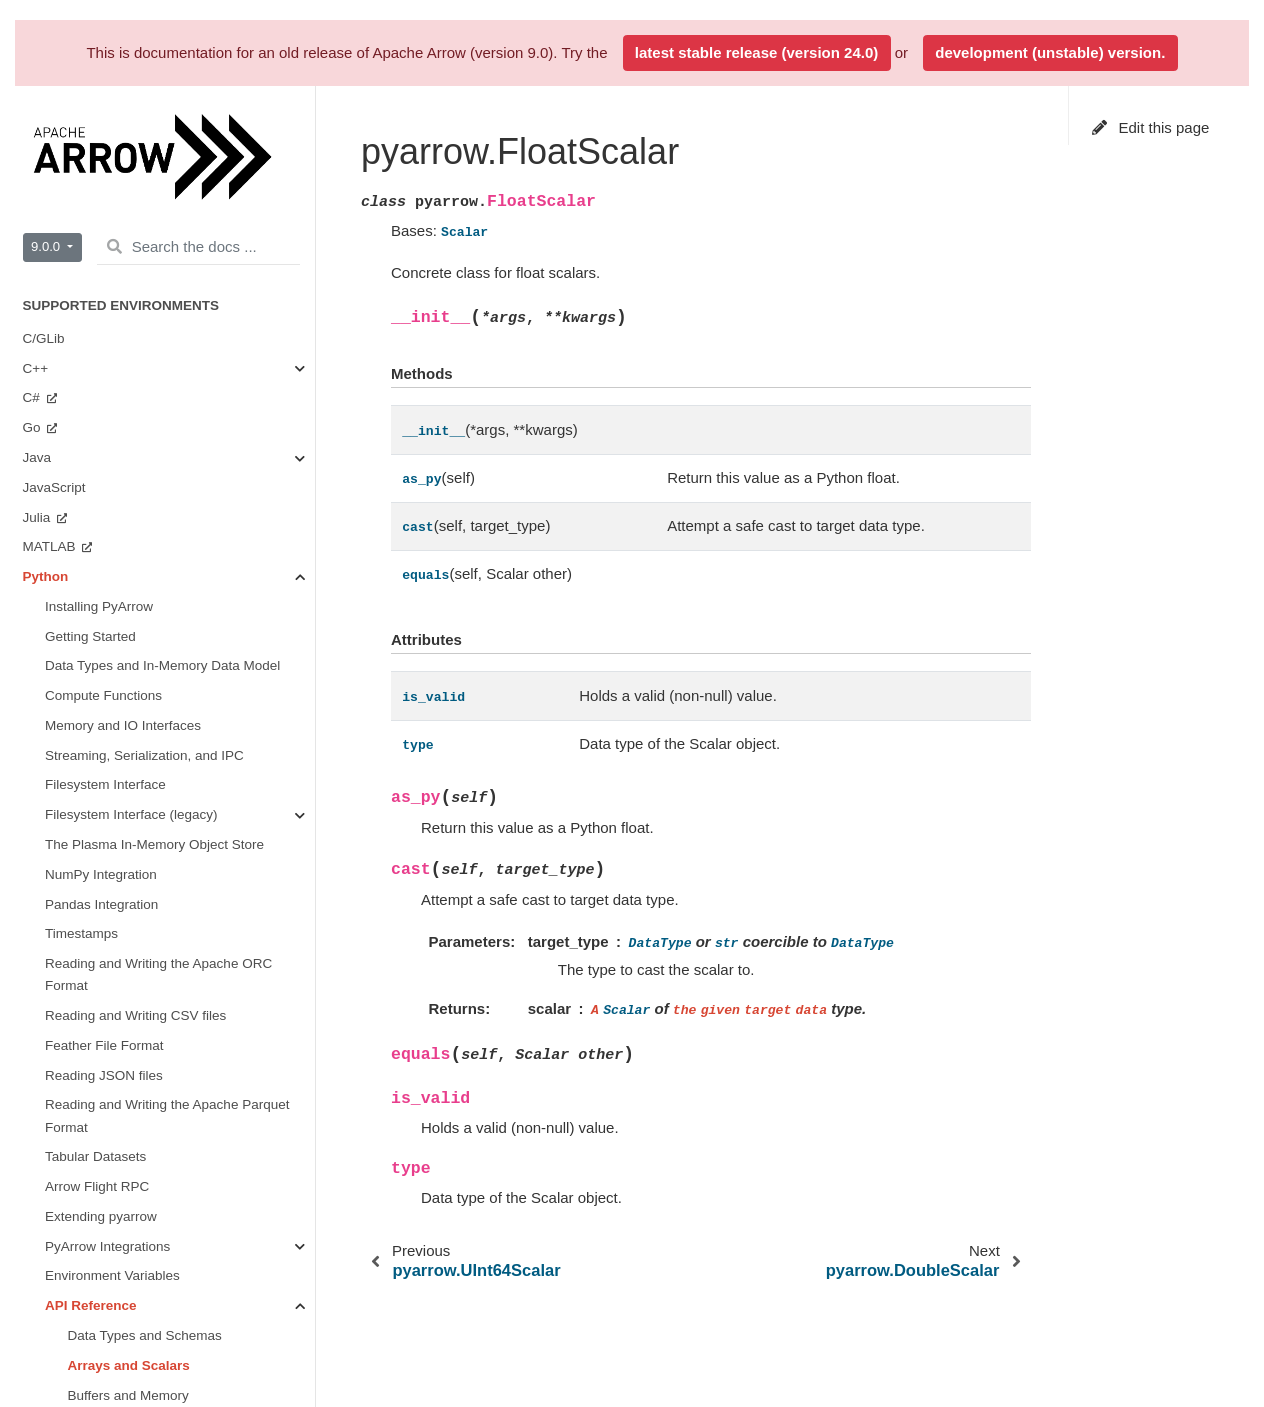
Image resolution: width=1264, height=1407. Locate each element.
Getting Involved (94, 662)
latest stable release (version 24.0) (756, 52)
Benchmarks (82, 691)
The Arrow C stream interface (111, 1230)
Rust (39, 781)
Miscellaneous (111, 632)
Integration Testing (78, 1170)
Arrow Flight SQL (74, 1140)
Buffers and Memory (128, 305)
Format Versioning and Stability (116, 1051)
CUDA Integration (120, 602)
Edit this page (1151, 127)
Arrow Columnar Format (95, 1081)
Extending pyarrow (101, 126)
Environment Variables (112, 185)
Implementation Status (90, 811)
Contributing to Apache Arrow (110, 1365)
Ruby (40, 751)
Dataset (91, 543)
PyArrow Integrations (107, 156)
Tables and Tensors (126, 394)
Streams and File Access (142, 364)
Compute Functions (126, 334)
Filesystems (103, 513)
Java (39, 916)
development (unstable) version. (1050, 52)
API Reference (91, 215)
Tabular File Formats (129, 483)
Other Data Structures (88, 1260)
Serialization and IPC (131, 424)
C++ (37, 886)
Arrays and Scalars (129, 275)
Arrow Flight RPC (97, 96)
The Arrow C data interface (103, 1200)
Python (46, 946)
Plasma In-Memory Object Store (164, 572)
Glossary (49, 1289)
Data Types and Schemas (145, 245)
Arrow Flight (104, 453)
